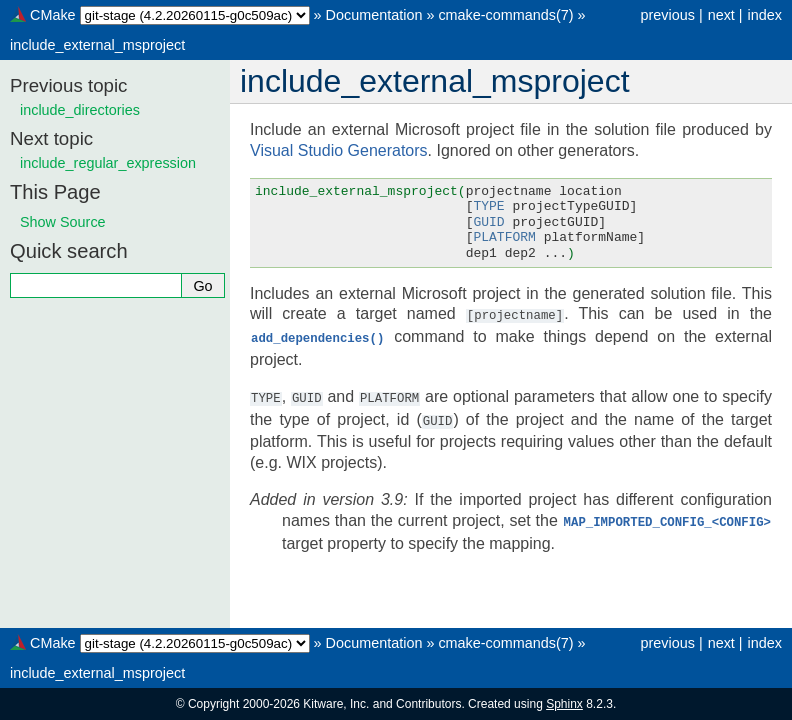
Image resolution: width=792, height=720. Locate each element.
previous (667, 15)
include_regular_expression (108, 163)
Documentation (374, 15)
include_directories (80, 110)
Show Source (63, 222)
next (721, 15)
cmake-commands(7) (505, 15)
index (765, 15)
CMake (53, 15)
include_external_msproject (97, 45)
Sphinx (564, 704)
